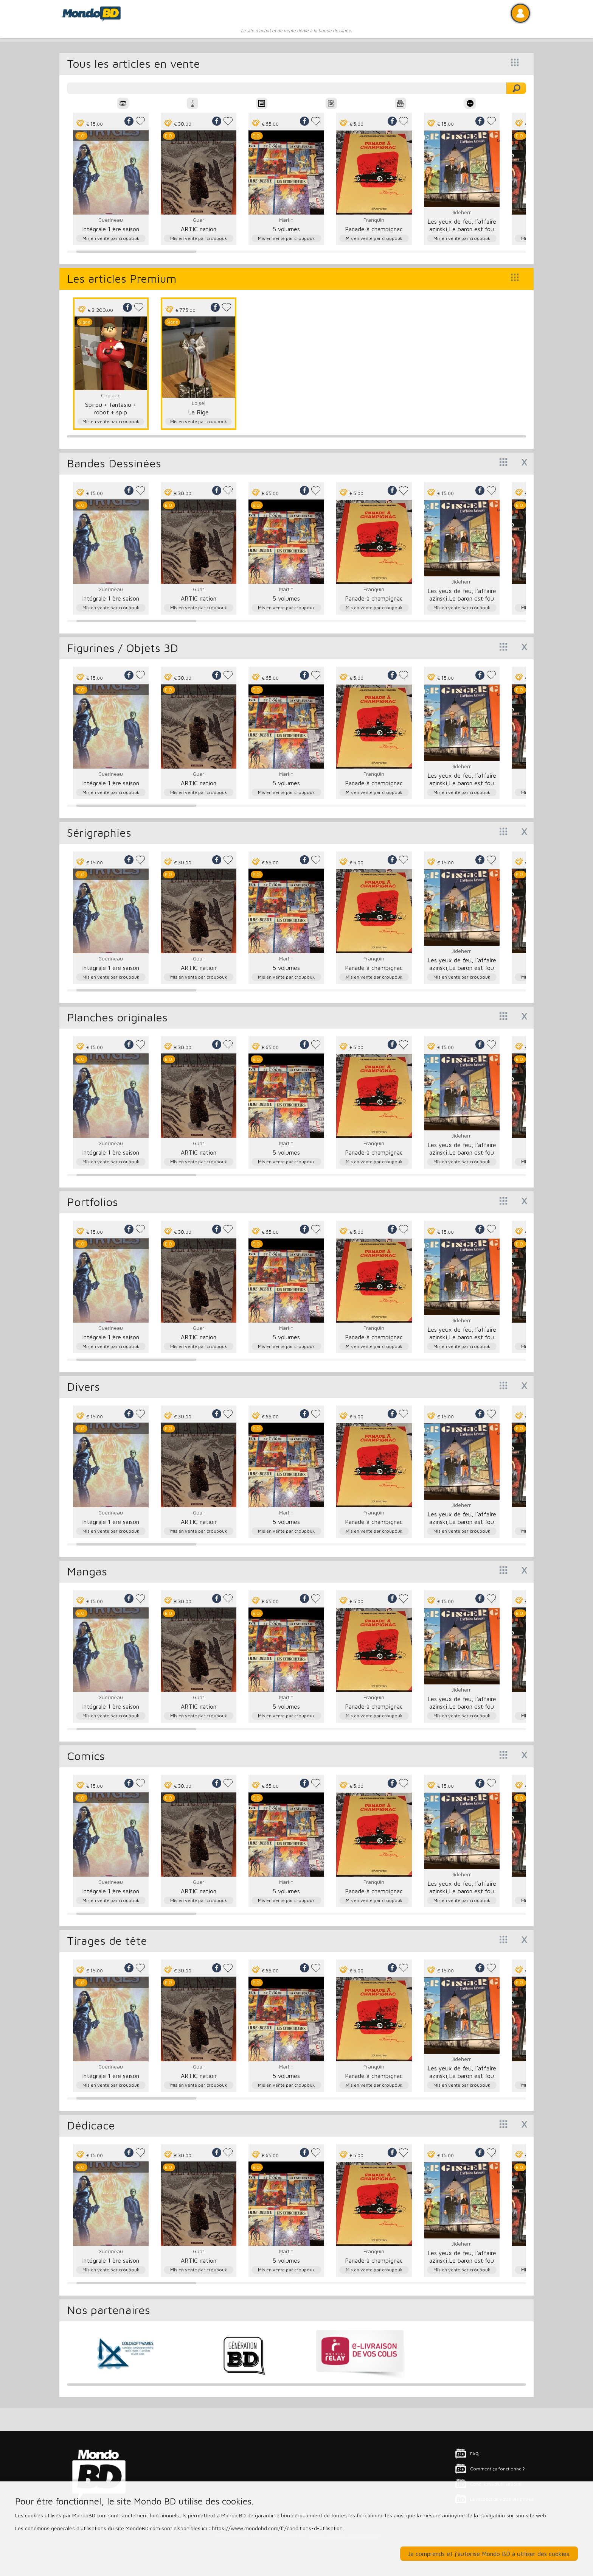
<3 (140, 121)
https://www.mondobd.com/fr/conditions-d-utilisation (277, 2528)
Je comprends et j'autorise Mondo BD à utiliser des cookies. (489, 2553)
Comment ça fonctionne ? (497, 2469)
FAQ (474, 2453)
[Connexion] (520, 13)
